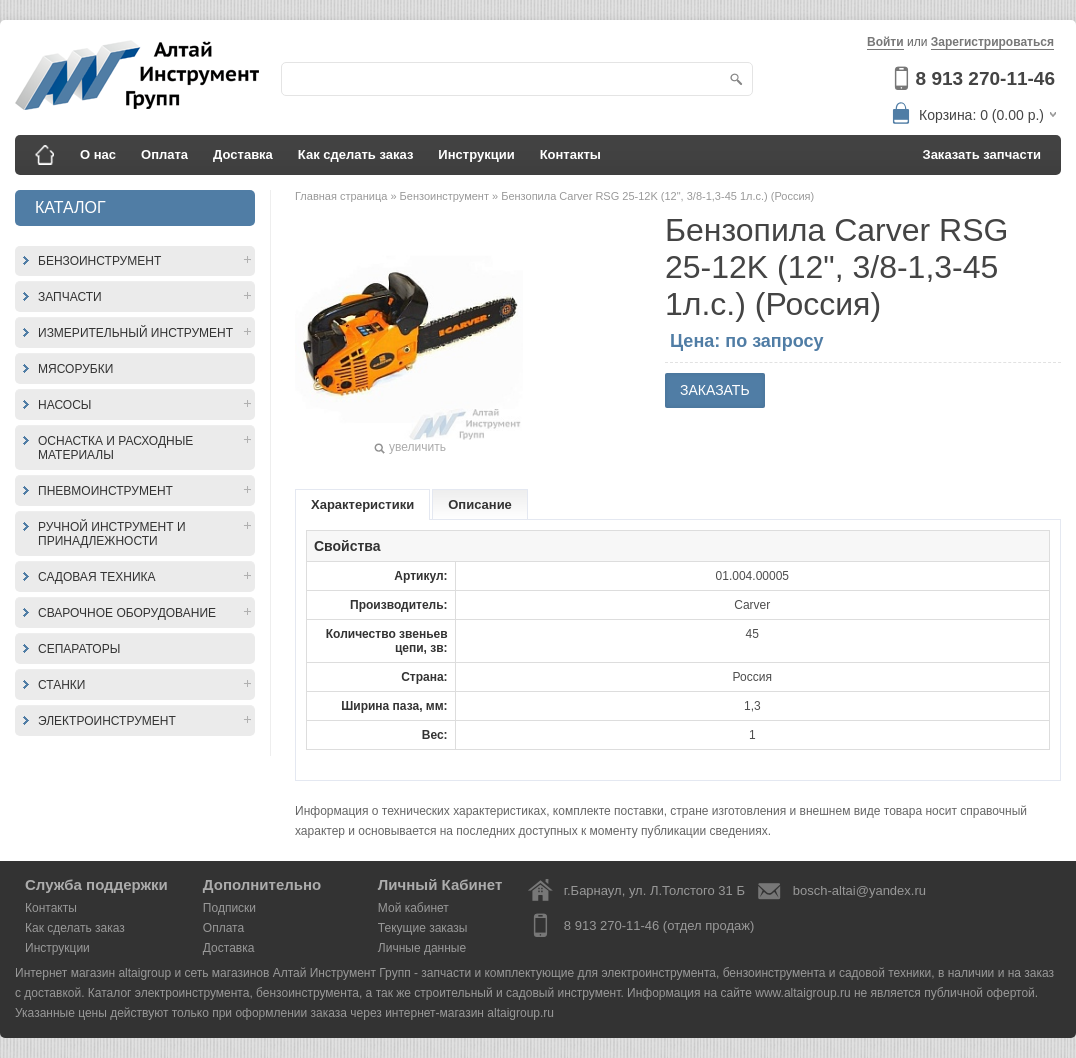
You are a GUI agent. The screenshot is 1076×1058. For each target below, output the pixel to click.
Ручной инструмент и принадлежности (112, 534)
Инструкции (476, 154)
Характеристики (362, 504)
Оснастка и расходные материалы (115, 448)
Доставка (243, 154)
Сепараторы (79, 649)
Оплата (164, 154)
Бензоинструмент (99, 261)
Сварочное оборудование (127, 613)
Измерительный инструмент (135, 333)
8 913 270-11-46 (985, 78)
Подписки (229, 908)
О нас (98, 154)
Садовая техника (97, 577)
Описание (480, 504)
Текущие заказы (423, 928)
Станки (61, 685)
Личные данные (422, 948)
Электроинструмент (107, 721)
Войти (885, 42)
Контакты (570, 154)
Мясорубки (75, 369)
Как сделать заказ (356, 154)
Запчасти (70, 297)
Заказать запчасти (982, 154)
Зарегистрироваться (992, 42)
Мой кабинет (413, 908)
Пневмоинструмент (105, 491)
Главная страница (342, 196)
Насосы (64, 405)
